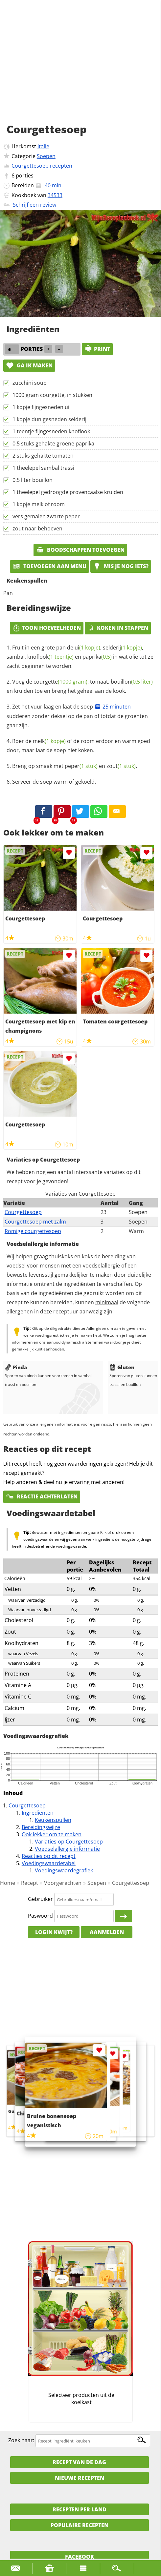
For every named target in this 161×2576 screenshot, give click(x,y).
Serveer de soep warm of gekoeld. (54, 781)
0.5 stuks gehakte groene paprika (53, 443)
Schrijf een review (34, 204)
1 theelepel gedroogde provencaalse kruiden (67, 492)
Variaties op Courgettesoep (69, 1841)
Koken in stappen (117, 627)
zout (121, 766)
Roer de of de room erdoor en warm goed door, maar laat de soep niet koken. (78, 745)
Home (7, 1882)
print (97, 349)
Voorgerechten (62, 1882)
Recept (29, 1882)
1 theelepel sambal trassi (43, 467)
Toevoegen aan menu (49, 566)
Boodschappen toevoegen (80, 549)
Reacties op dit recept (49, 1856)
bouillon (132, 681)
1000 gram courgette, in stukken (52, 395)
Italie (43, 146)
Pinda (16, 1367)
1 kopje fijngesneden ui (40, 407)
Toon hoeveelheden (46, 627)
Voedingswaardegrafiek (64, 1870)
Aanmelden (107, 1932)
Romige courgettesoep (33, 1231)
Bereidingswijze (41, 1827)
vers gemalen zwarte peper (46, 516)
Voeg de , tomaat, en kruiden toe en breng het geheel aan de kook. (80, 686)
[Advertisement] (80, 69)
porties (25, 175)
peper (81, 766)
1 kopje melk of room (38, 504)
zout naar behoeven (37, 528)
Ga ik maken (29, 365)
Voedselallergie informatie (67, 1848)
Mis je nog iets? (121, 566)
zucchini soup (29, 382)
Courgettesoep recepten (42, 165)
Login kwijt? (54, 1932)
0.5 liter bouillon (32, 480)
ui (87, 647)
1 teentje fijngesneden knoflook (51, 431)
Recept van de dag (79, 2462)
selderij (122, 647)
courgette (60, 681)
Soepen (46, 156)
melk (49, 741)
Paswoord (40, 1915)
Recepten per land (79, 2509)
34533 (55, 195)
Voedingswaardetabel (49, 1863)
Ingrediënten (38, 1812)
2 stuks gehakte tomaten (43, 455)
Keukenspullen (53, 1820)
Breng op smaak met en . (74, 766)
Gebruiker (40, 1899)
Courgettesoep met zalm (35, 1221)
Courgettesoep (23, 1212)
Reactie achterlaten (42, 1496)
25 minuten (112, 706)
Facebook (79, 2556)
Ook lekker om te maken (51, 1834)
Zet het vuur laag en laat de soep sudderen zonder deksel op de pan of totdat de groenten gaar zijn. (77, 716)
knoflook (50, 656)
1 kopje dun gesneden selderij (49, 419)
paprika (97, 656)
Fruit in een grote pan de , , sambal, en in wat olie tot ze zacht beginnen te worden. (80, 657)
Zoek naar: (21, 2440)
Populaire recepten (79, 2525)
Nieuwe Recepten (79, 2478)
